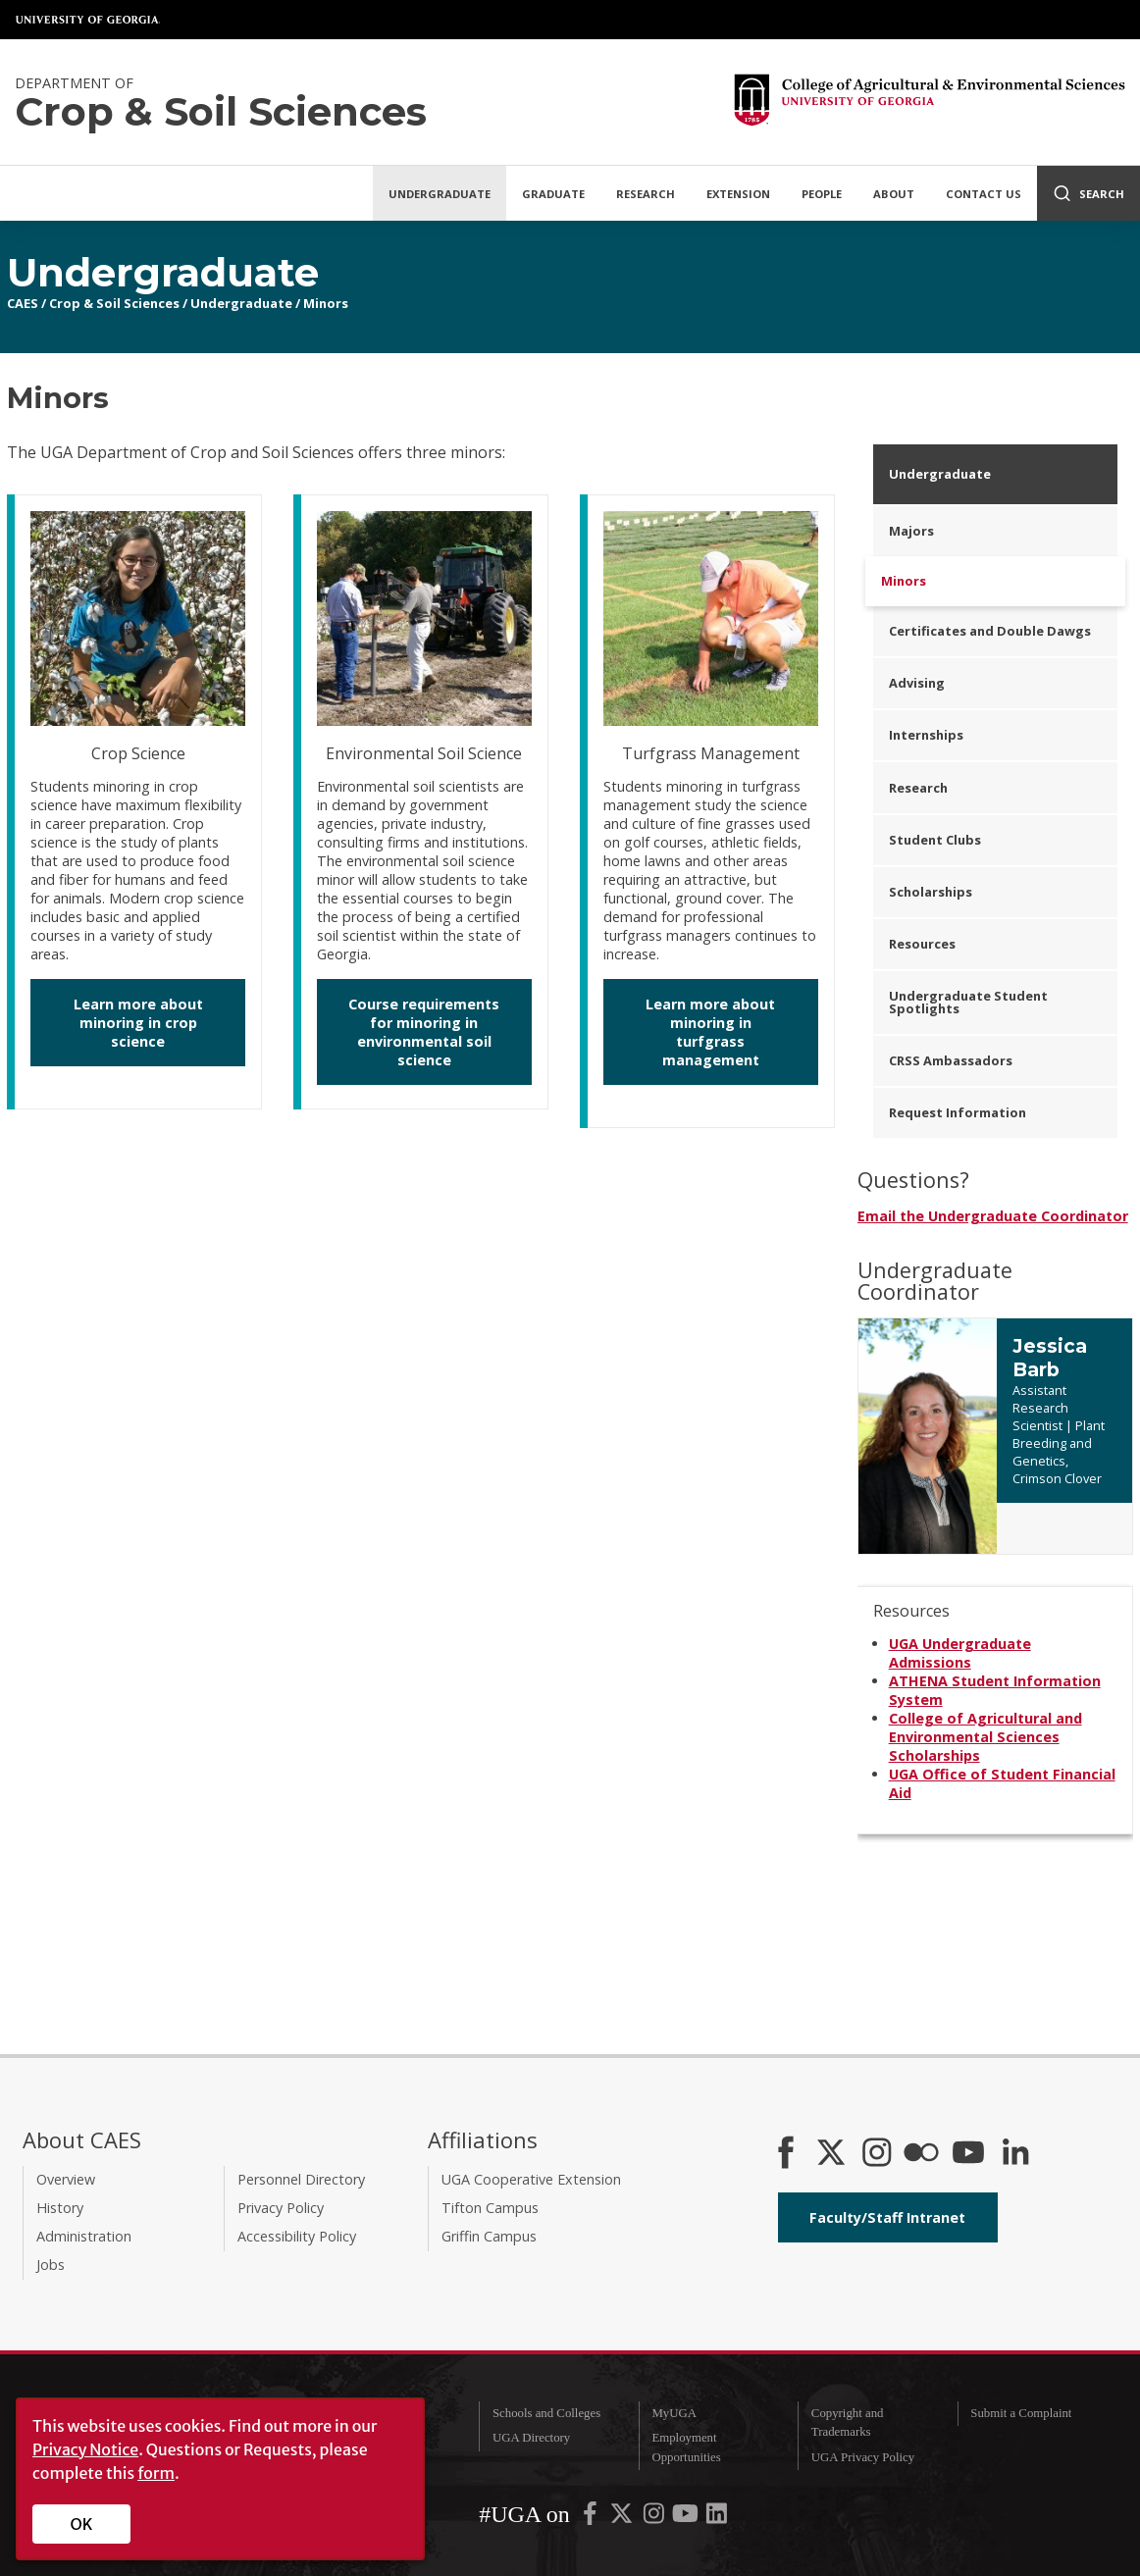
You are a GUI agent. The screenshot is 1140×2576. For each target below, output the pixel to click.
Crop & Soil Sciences (114, 303)
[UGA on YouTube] (686, 2518)
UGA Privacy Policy (862, 2457)
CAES (22, 303)
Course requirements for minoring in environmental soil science (423, 1032)
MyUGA (674, 2413)
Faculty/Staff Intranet (887, 2217)
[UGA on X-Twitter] (623, 2518)
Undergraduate (440, 193)
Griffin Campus (489, 2236)
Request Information (957, 1112)
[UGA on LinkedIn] (716, 2518)
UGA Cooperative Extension (531, 2179)
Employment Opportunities (685, 2447)
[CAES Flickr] (921, 2154)
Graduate (553, 193)
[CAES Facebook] (785, 2154)
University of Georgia (88, 20)
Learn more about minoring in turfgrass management (710, 1032)
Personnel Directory (301, 2179)
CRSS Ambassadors (950, 1060)
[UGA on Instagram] (655, 2518)
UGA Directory (531, 2438)
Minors (325, 303)
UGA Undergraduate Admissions (960, 1653)
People (822, 193)
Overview (65, 2179)
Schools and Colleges (546, 2413)
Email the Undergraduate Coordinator (992, 1216)
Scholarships (930, 892)
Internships (926, 735)
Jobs (50, 2264)
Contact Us (983, 193)
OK (82, 2524)
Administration (83, 2236)
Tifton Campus (490, 2207)
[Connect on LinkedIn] (1015, 2154)
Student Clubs (935, 840)
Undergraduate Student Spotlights (968, 1002)
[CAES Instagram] (877, 2154)
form (156, 2473)
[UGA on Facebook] (591, 2518)
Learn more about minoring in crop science (138, 1023)
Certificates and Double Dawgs (990, 631)
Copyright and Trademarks (847, 2422)
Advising (917, 683)
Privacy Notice (85, 2449)
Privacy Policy (280, 2207)
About (893, 193)
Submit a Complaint (1020, 2413)
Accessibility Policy (296, 2236)
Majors (911, 531)
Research (645, 193)
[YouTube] (968, 2154)
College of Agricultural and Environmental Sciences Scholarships (985, 1737)
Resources (922, 944)
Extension (738, 193)
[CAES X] (832, 2154)
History (59, 2207)
